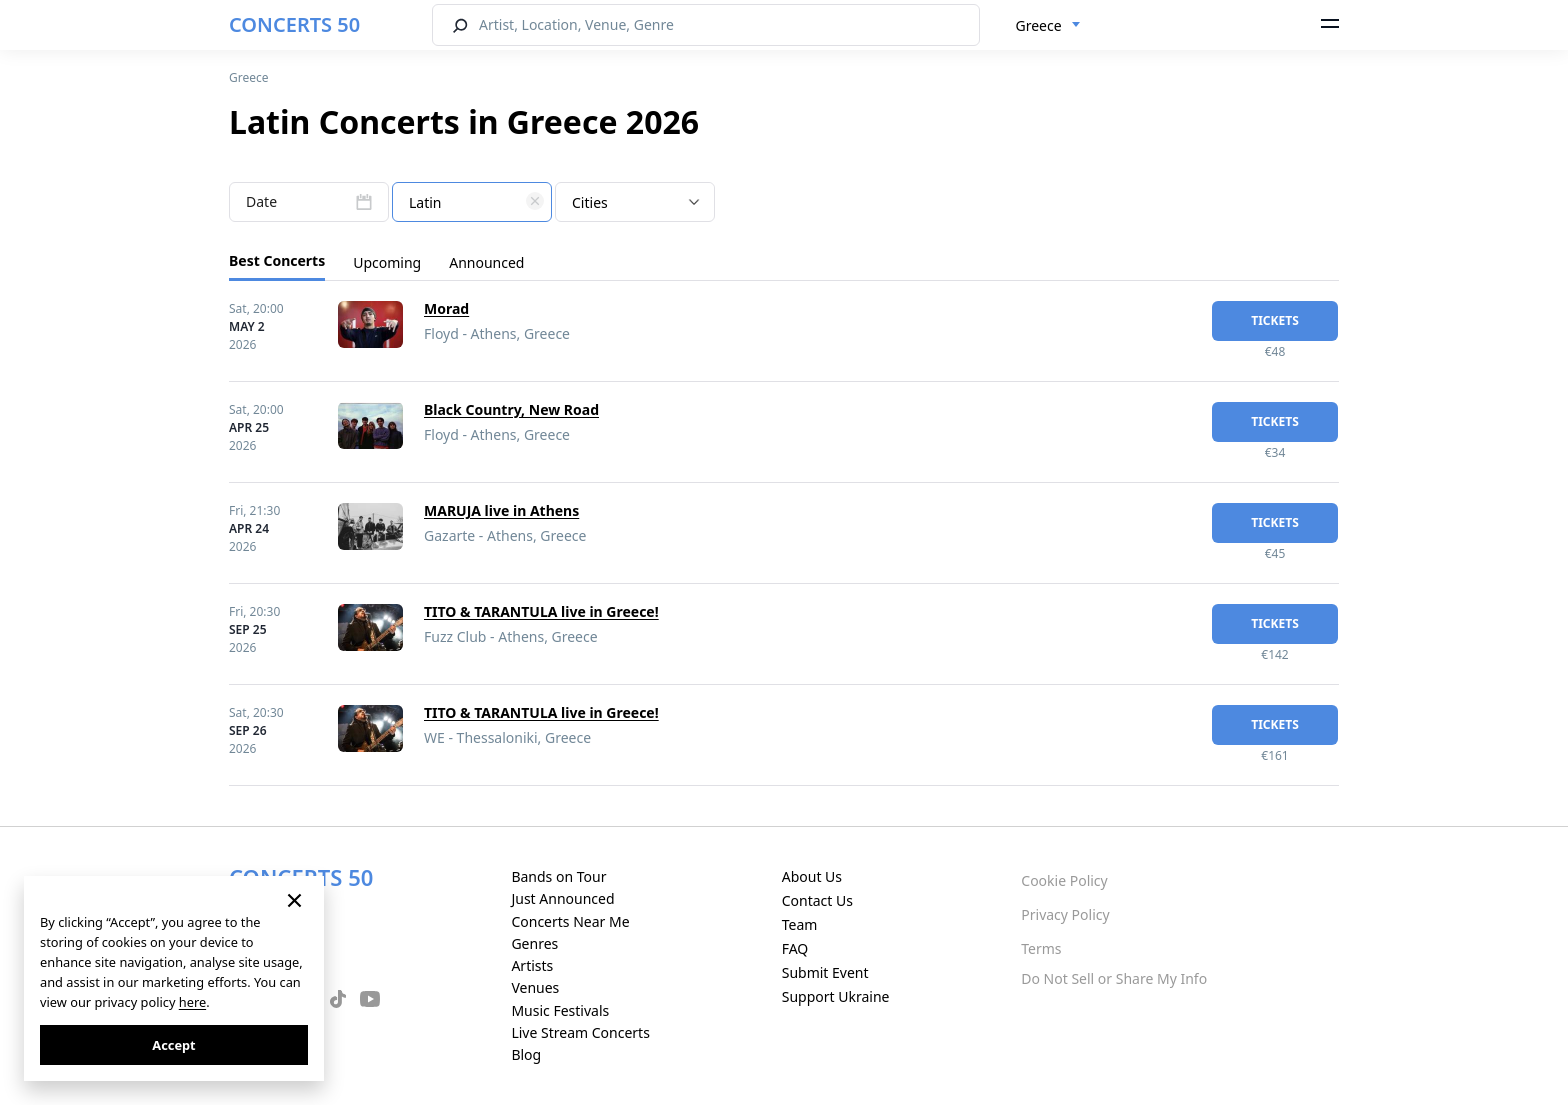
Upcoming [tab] (387, 262)
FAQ (795, 948)
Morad (446, 308)
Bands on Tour (558, 876)
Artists (532, 965)
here (192, 1002)
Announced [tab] (486, 262)
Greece (249, 77)
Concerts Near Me (570, 921)
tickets (1275, 320)
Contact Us (817, 900)
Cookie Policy (1064, 880)
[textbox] (472, 203)
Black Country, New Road (511, 409)
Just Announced (562, 898)
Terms (1041, 948)
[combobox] (1048, 26)
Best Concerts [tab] (277, 260)
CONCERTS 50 (294, 24)
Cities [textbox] (590, 202)
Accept (173, 1045)
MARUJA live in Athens (501, 510)
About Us (812, 876)
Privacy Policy (1065, 914)
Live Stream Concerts (580, 1032)
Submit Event (825, 972)
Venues (535, 987)
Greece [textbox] (1039, 25)
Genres (534, 943)
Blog (526, 1054)
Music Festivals (560, 1010)
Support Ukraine (836, 996)
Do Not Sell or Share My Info (1114, 978)
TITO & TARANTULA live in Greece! (541, 611)
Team (800, 924)
